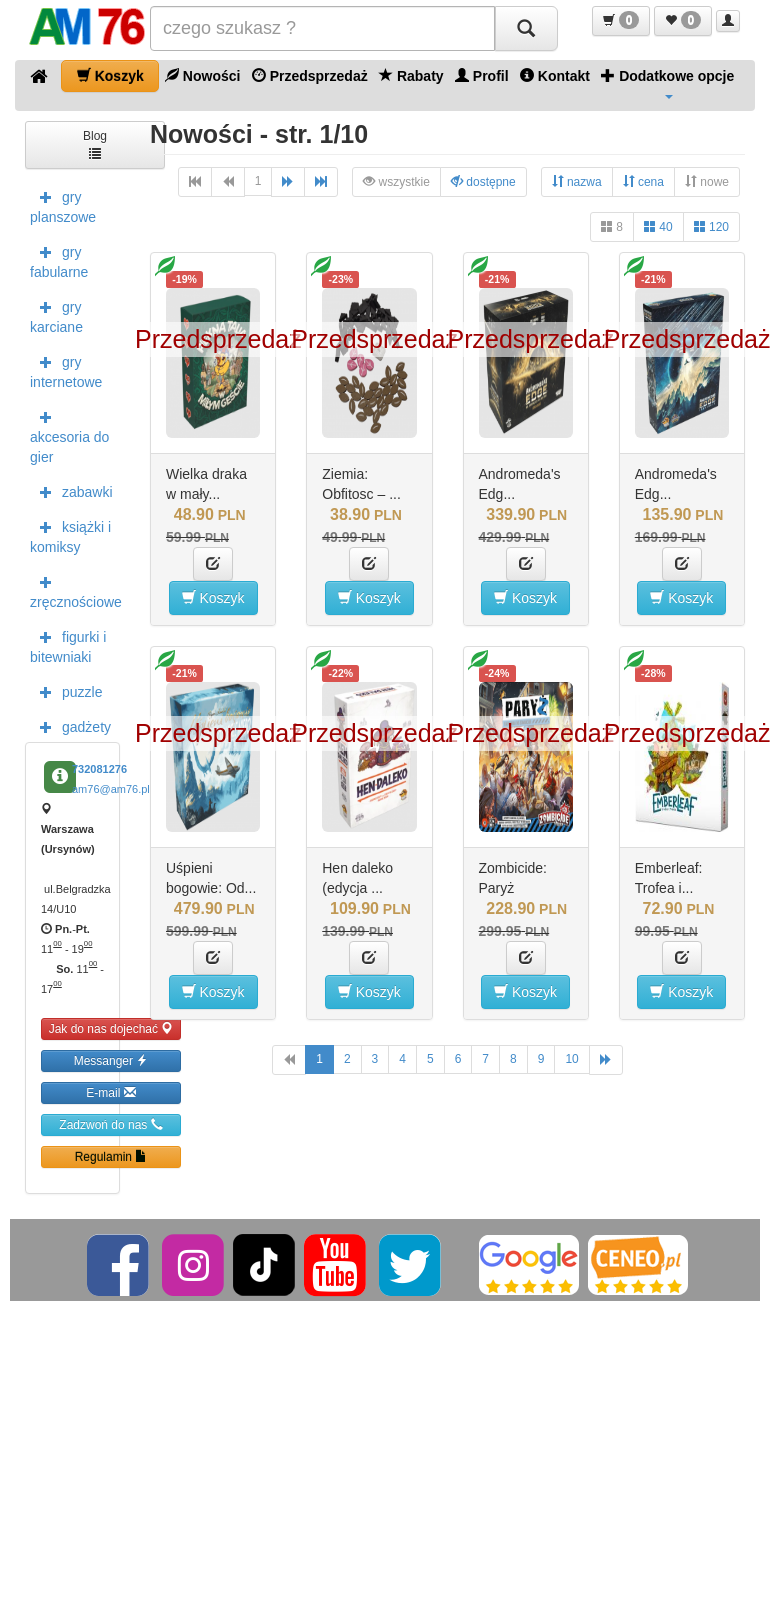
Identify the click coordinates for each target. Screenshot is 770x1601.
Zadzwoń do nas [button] (110, 1124)
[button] (621, 21)
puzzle (66, 691)
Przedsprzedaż (310, 75)
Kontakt (555, 75)
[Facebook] (119, 1264)
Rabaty (411, 75)
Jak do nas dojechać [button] (111, 1028)
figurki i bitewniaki (68, 645)
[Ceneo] (638, 1264)
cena (643, 181)
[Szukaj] (526, 28)
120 (711, 226)
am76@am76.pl (111, 789)
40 (658, 226)
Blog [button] (95, 143)
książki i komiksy (70, 535)
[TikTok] (264, 1264)
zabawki (71, 491)
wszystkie (396, 181)
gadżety (70, 726)
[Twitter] (411, 1264)
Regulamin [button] (111, 1156)
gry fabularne (59, 260)
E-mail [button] (110, 1092)
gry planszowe (63, 205)
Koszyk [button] (213, 597)
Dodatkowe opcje (667, 83)
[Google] (529, 1264)
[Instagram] (194, 1264)
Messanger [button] (111, 1060)
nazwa (577, 181)
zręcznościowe (75, 590)
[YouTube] (336, 1264)
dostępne (483, 181)
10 (571, 1059)
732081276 (99, 769)
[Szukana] (322, 28)
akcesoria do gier (69, 435)
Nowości (202, 75)
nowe (707, 181)
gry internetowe (66, 370)
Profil (482, 75)
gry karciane (56, 315)
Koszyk (110, 75)
